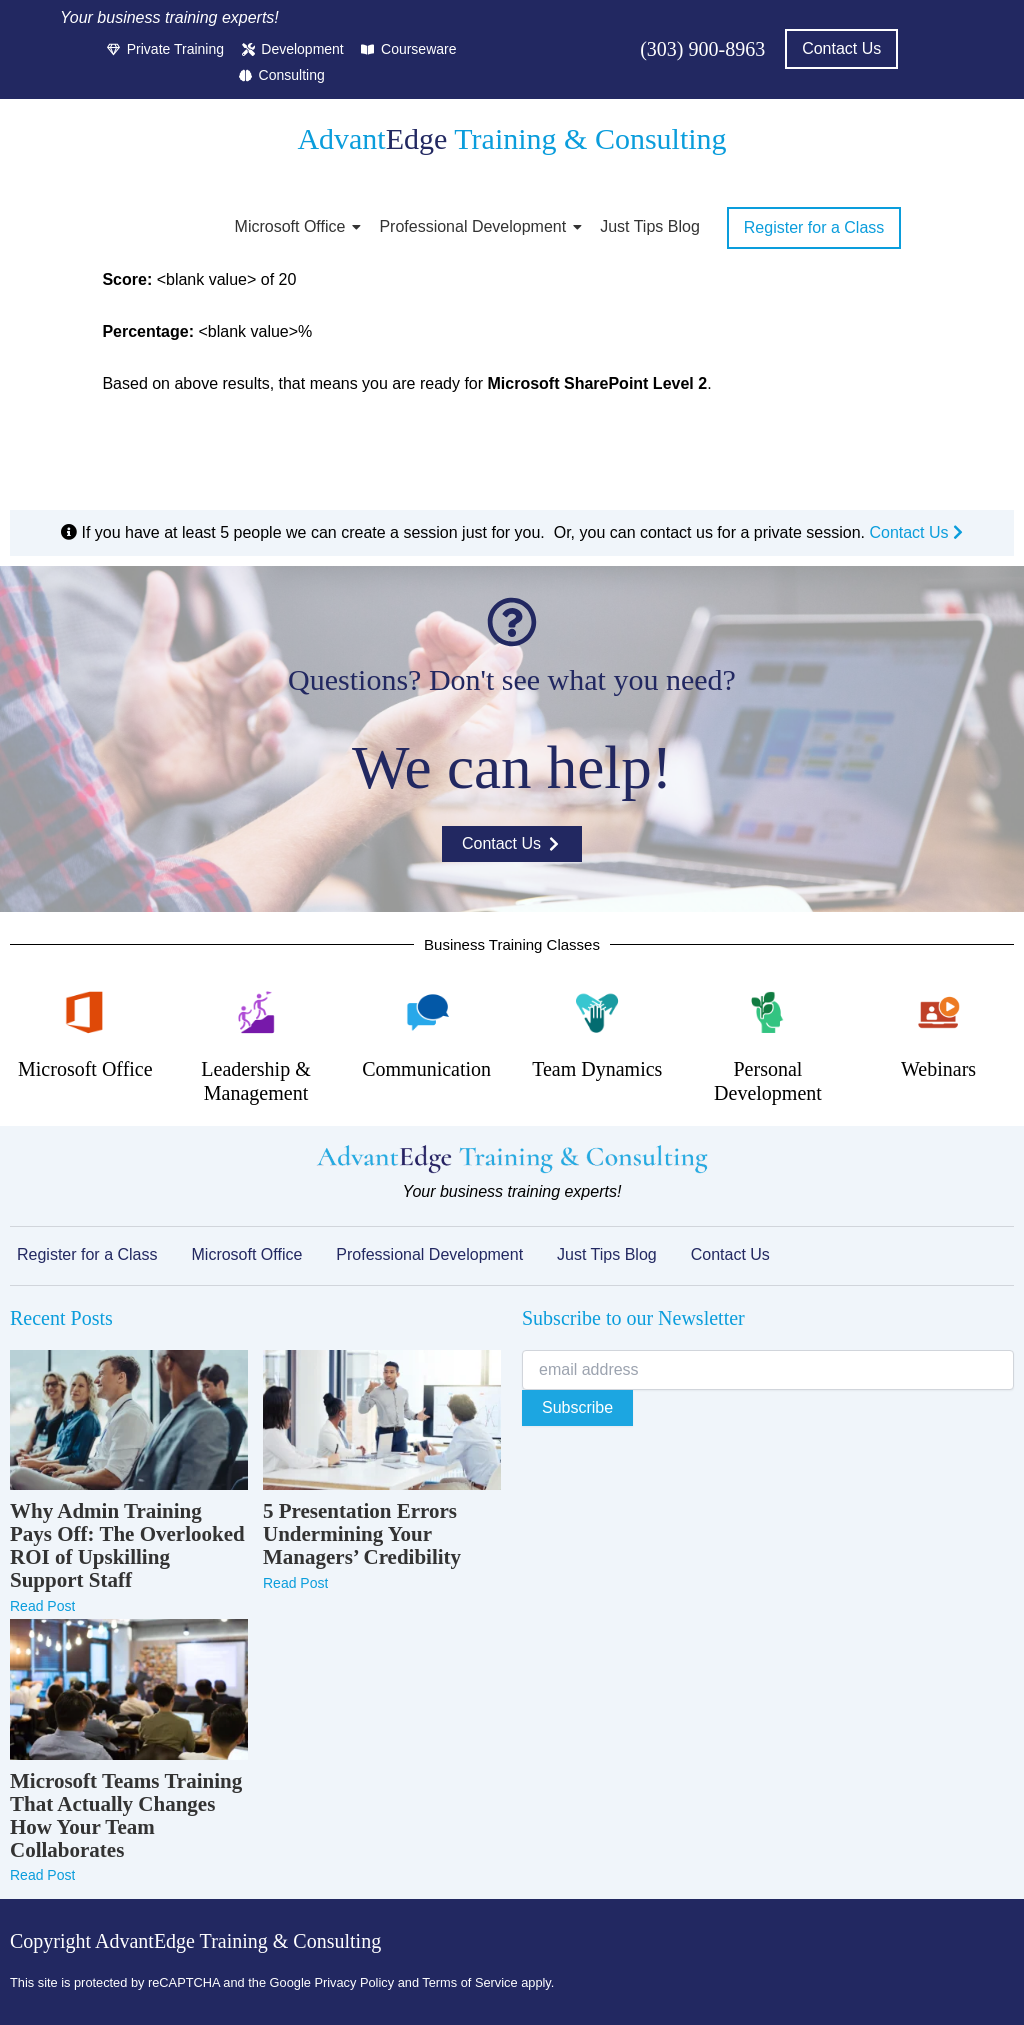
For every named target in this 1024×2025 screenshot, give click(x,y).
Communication (426, 1069)
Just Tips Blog (650, 226)
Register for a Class (87, 1254)
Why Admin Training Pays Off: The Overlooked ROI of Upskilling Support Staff (127, 1546)
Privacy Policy (354, 1982)
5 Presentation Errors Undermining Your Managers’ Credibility (362, 1534)
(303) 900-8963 (702, 49)
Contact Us (916, 532)
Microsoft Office (294, 226)
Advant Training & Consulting (511, 138)
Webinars (938, 1069)
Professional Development (476, 226)
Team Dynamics (597, 1069)
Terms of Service (469, 1982)
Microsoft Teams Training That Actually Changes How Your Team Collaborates (126, 1816)
